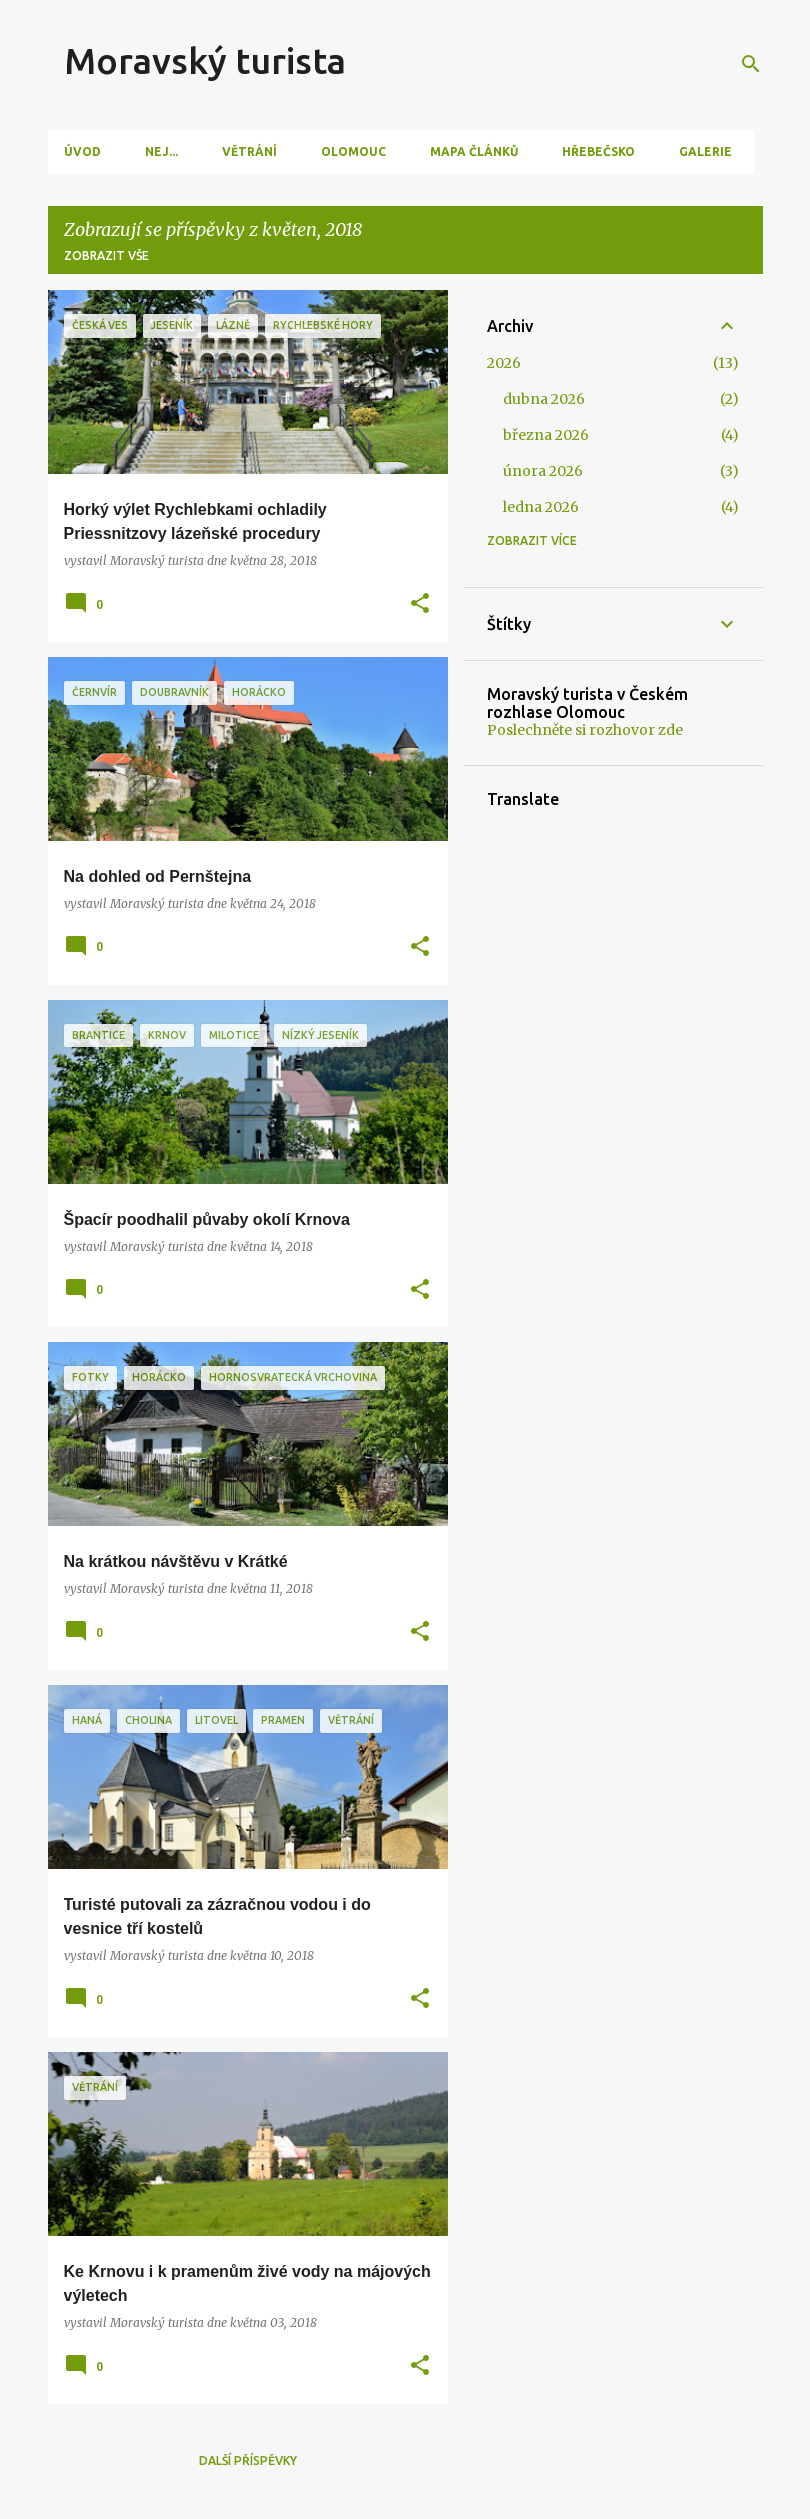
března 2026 (546, 435)
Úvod (82, 151)
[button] (420, 604)
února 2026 (543, 471)
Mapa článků (474, 151)
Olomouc (353, 151)
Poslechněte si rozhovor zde (585, 730)
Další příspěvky (248, 2460)
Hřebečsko (598, 151)
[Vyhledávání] (751, 64)
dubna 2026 (544, 399)
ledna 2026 (541, 507)
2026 (504, 363)
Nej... (161, 151)
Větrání (249, 151)
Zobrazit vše (106, 255)
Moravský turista (205, 60)
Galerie (705, 151)
